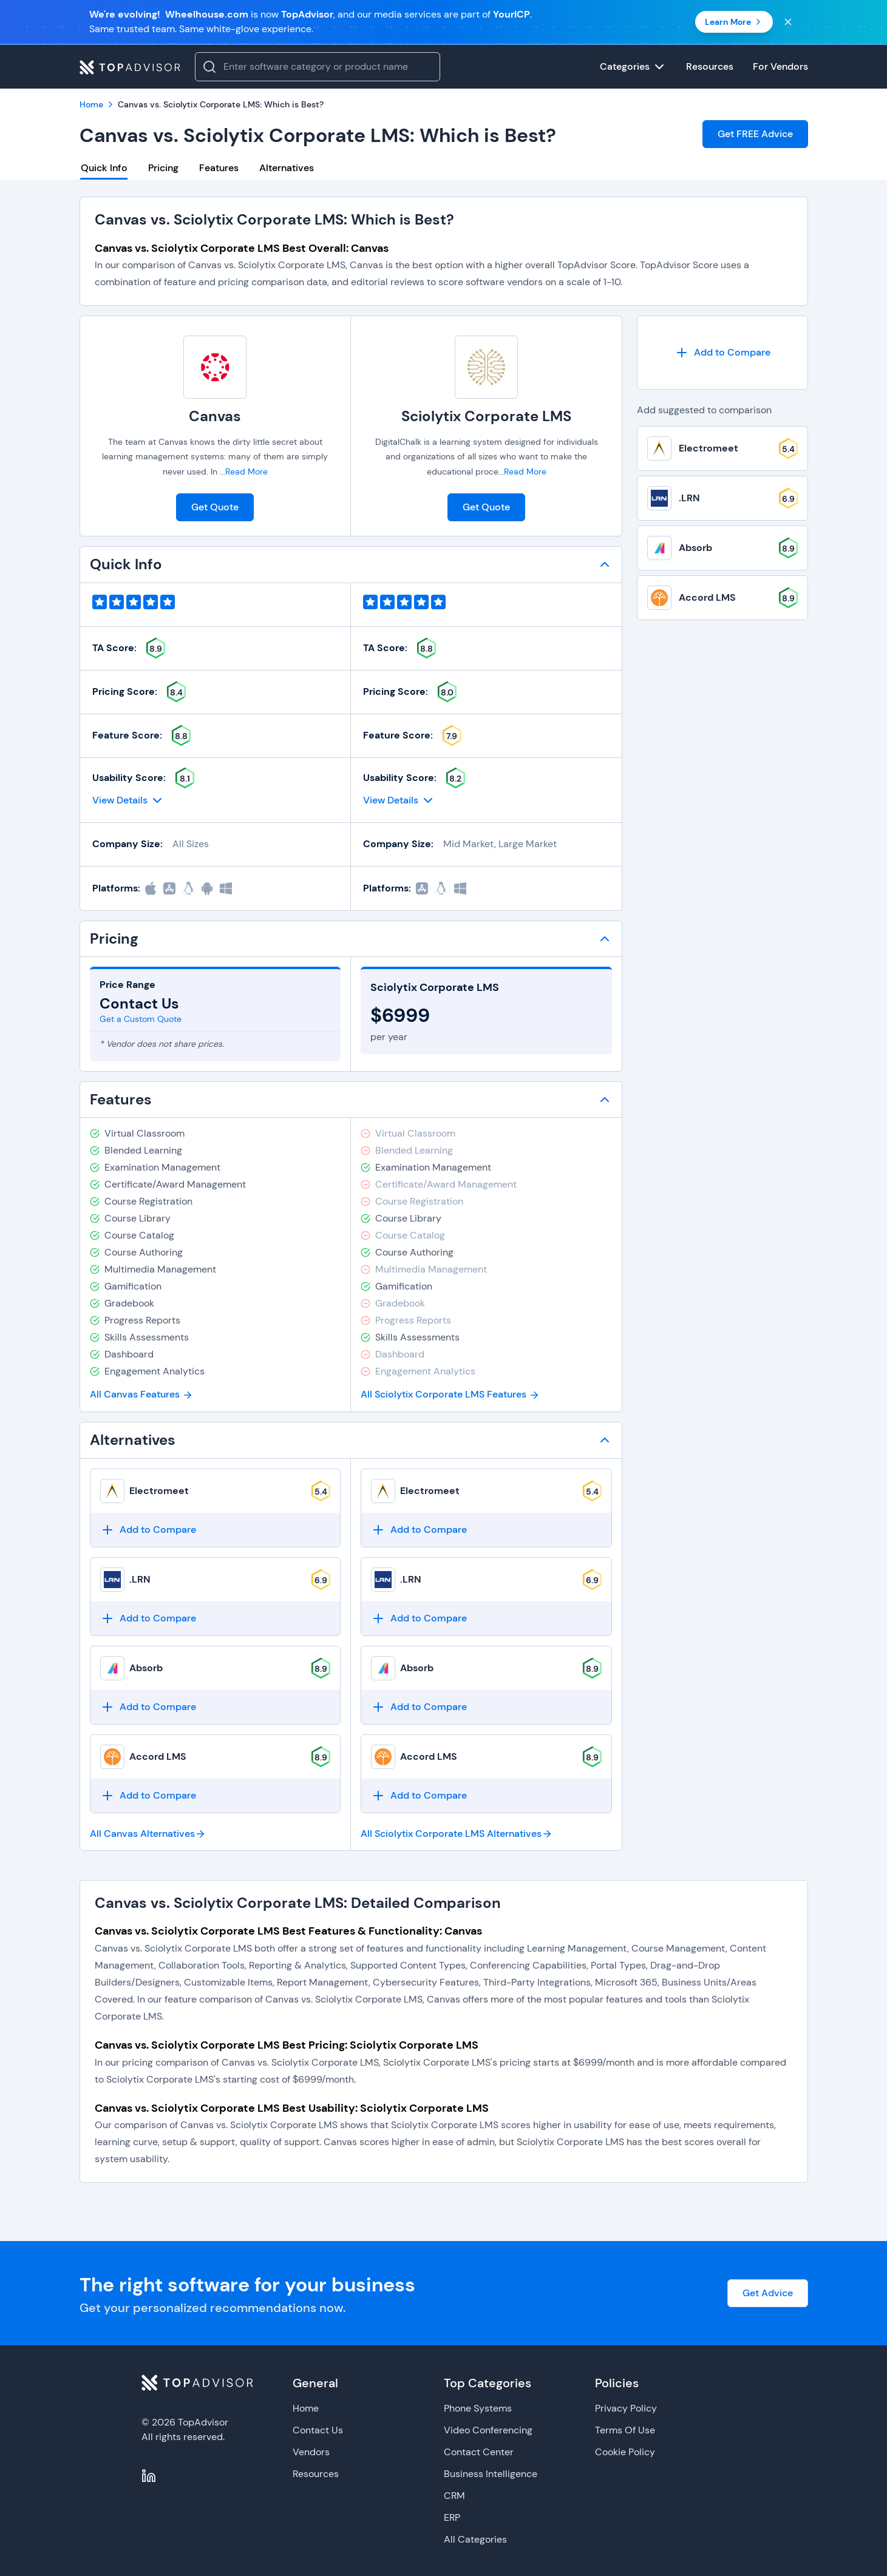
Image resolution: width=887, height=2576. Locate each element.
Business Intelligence (490, 2473)
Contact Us (318, 2430)
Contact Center (479, 2452)
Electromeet (159, 1490)
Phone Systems (478, 2408)
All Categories (475, 2539)
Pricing (163, 167)
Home (306, 2408)
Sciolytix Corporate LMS (486, 416)
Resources (316, 2473)
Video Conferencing (488, 2430)
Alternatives (286, 167)
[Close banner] (788, 22)
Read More (246, 471)
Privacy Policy (626, 2408)
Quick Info (104, 167)
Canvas (215, 416)
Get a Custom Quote (141, 1018)
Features (219, 167)
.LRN (140, 1579)
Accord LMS (157, 1756)
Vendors (311, 2452)
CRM (454, 2495)
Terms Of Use (625, 2430)
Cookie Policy (625, 2452)
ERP (452, 2517)
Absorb (146, 1668)
